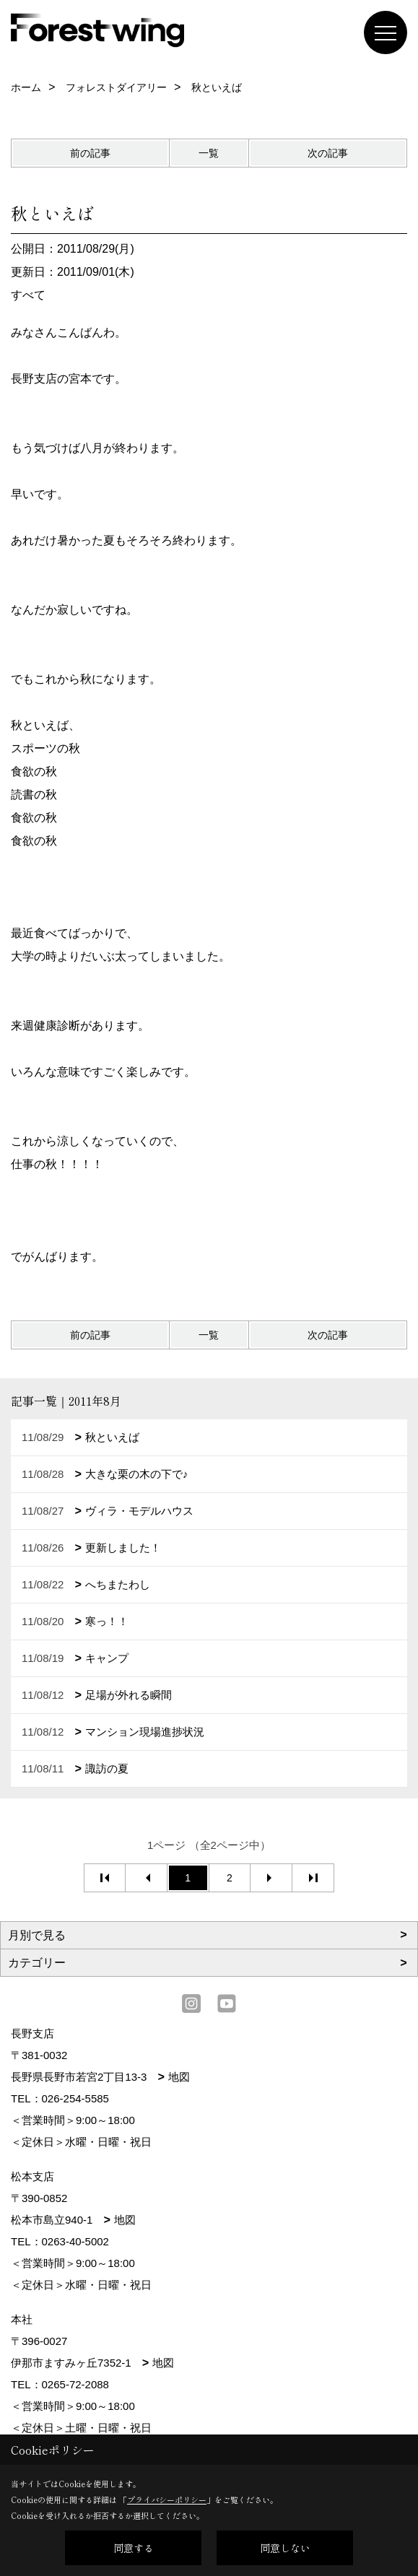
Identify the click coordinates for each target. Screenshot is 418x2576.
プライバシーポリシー (166, 2499)
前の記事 (90, 153)
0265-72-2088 (75, 2384)
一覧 (209, 153)
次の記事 (328, 153)
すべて (28, 295)
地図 (179, 2077)
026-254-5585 (75, 2098)
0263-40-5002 (75, 2241)
